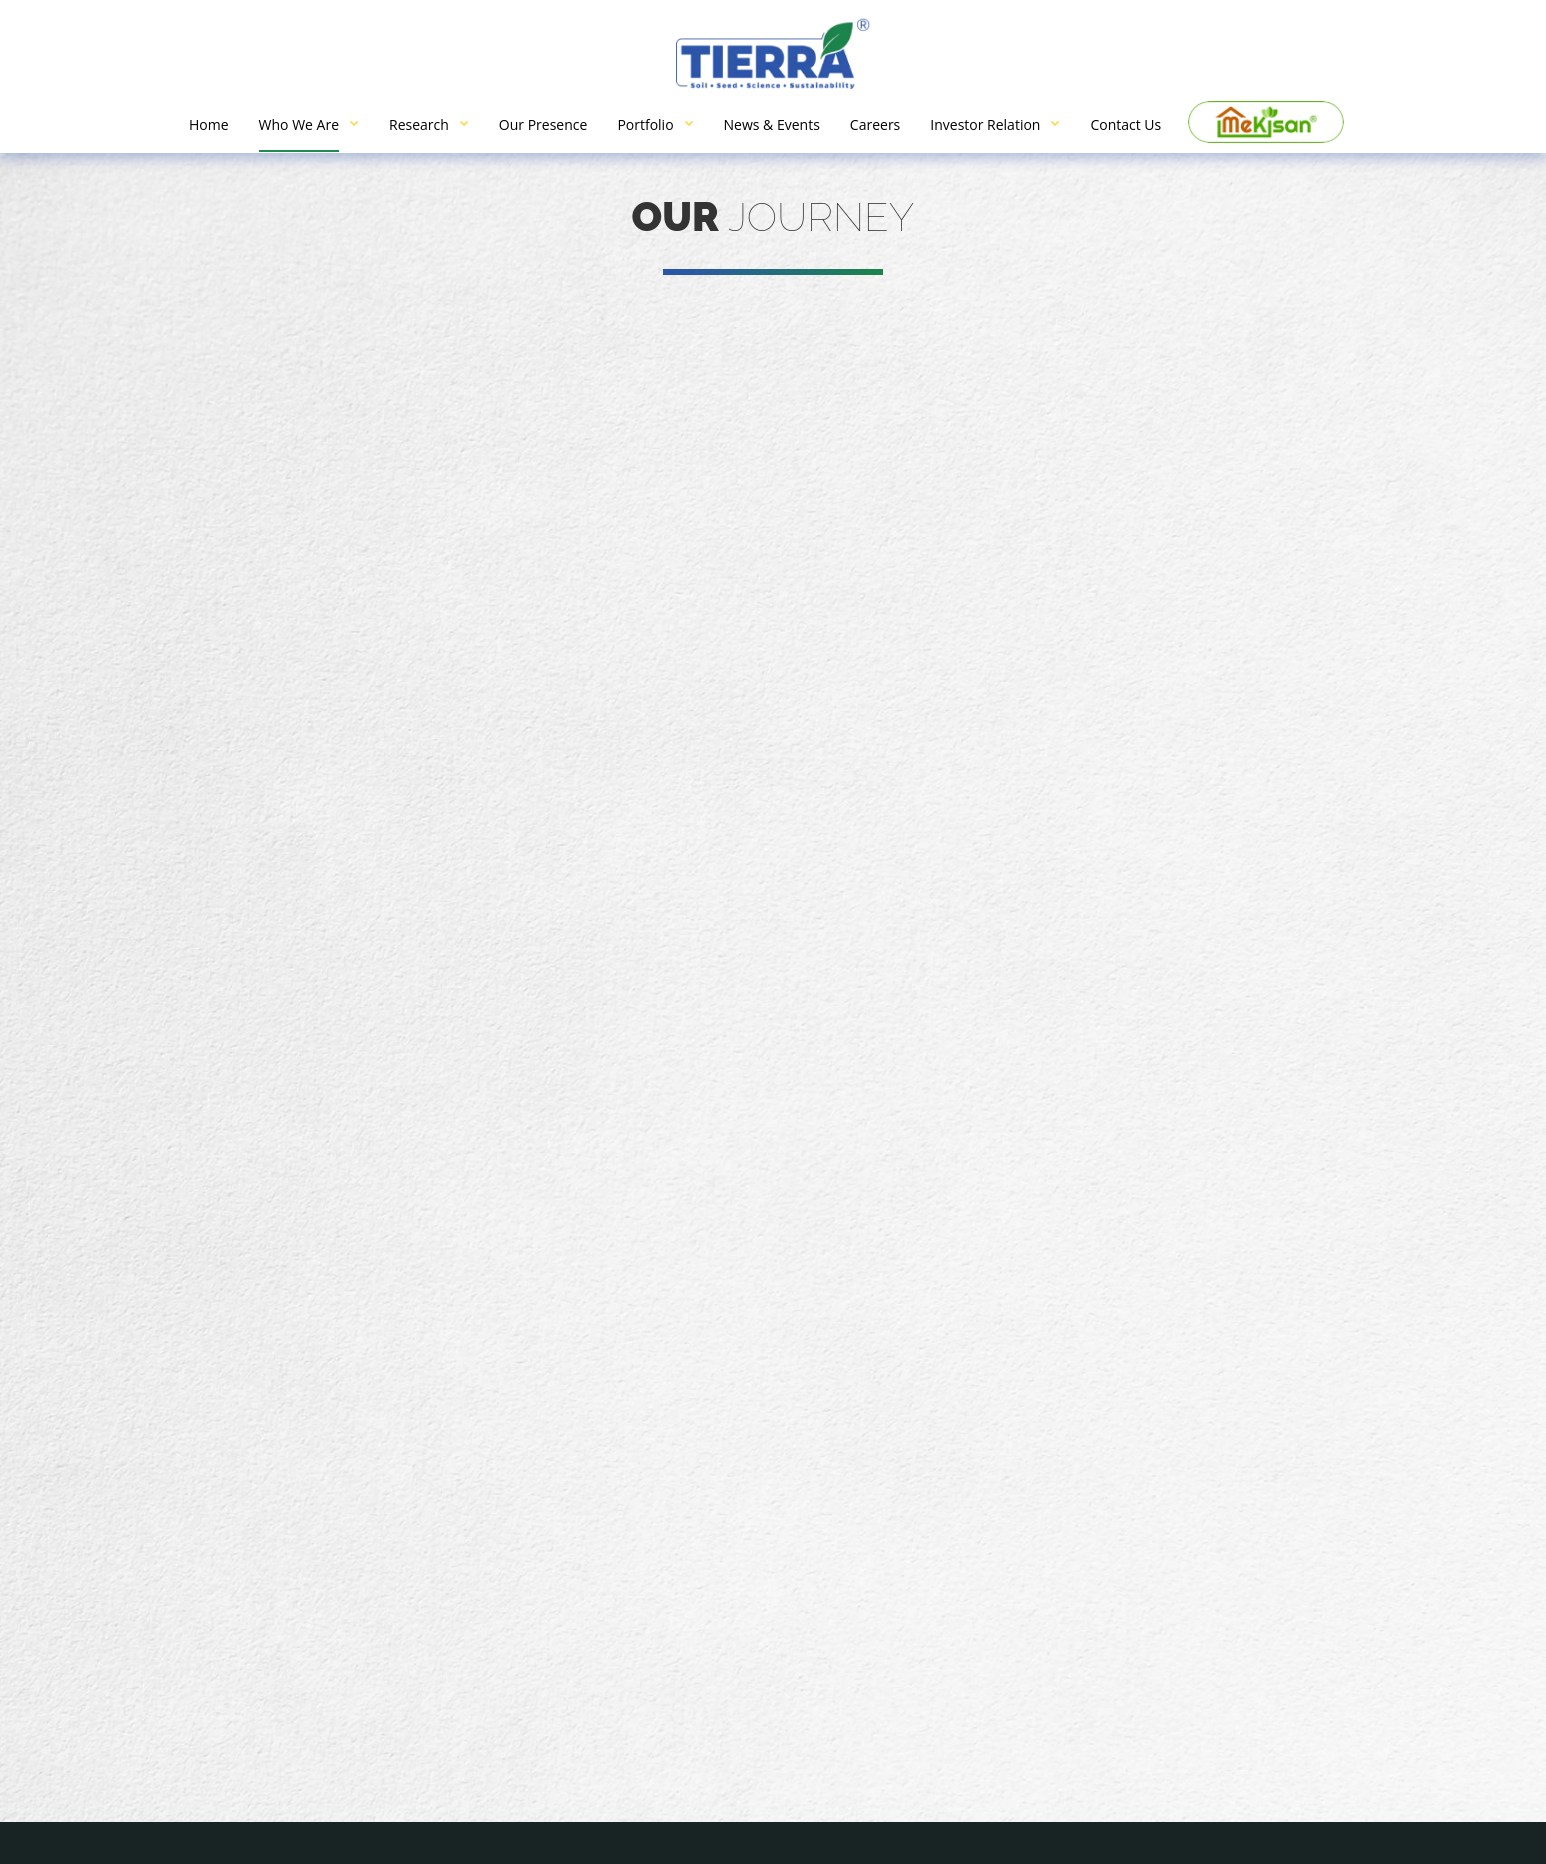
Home (209, 124)
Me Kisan (1266, 122)
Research (419, 124)
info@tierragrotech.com (485, 1642)
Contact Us (1125, 124)
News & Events (772, 124)
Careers (875, 124)
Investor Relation (985, 124)
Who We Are (299, 124)
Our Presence (543, 124)
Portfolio (645, 124)
